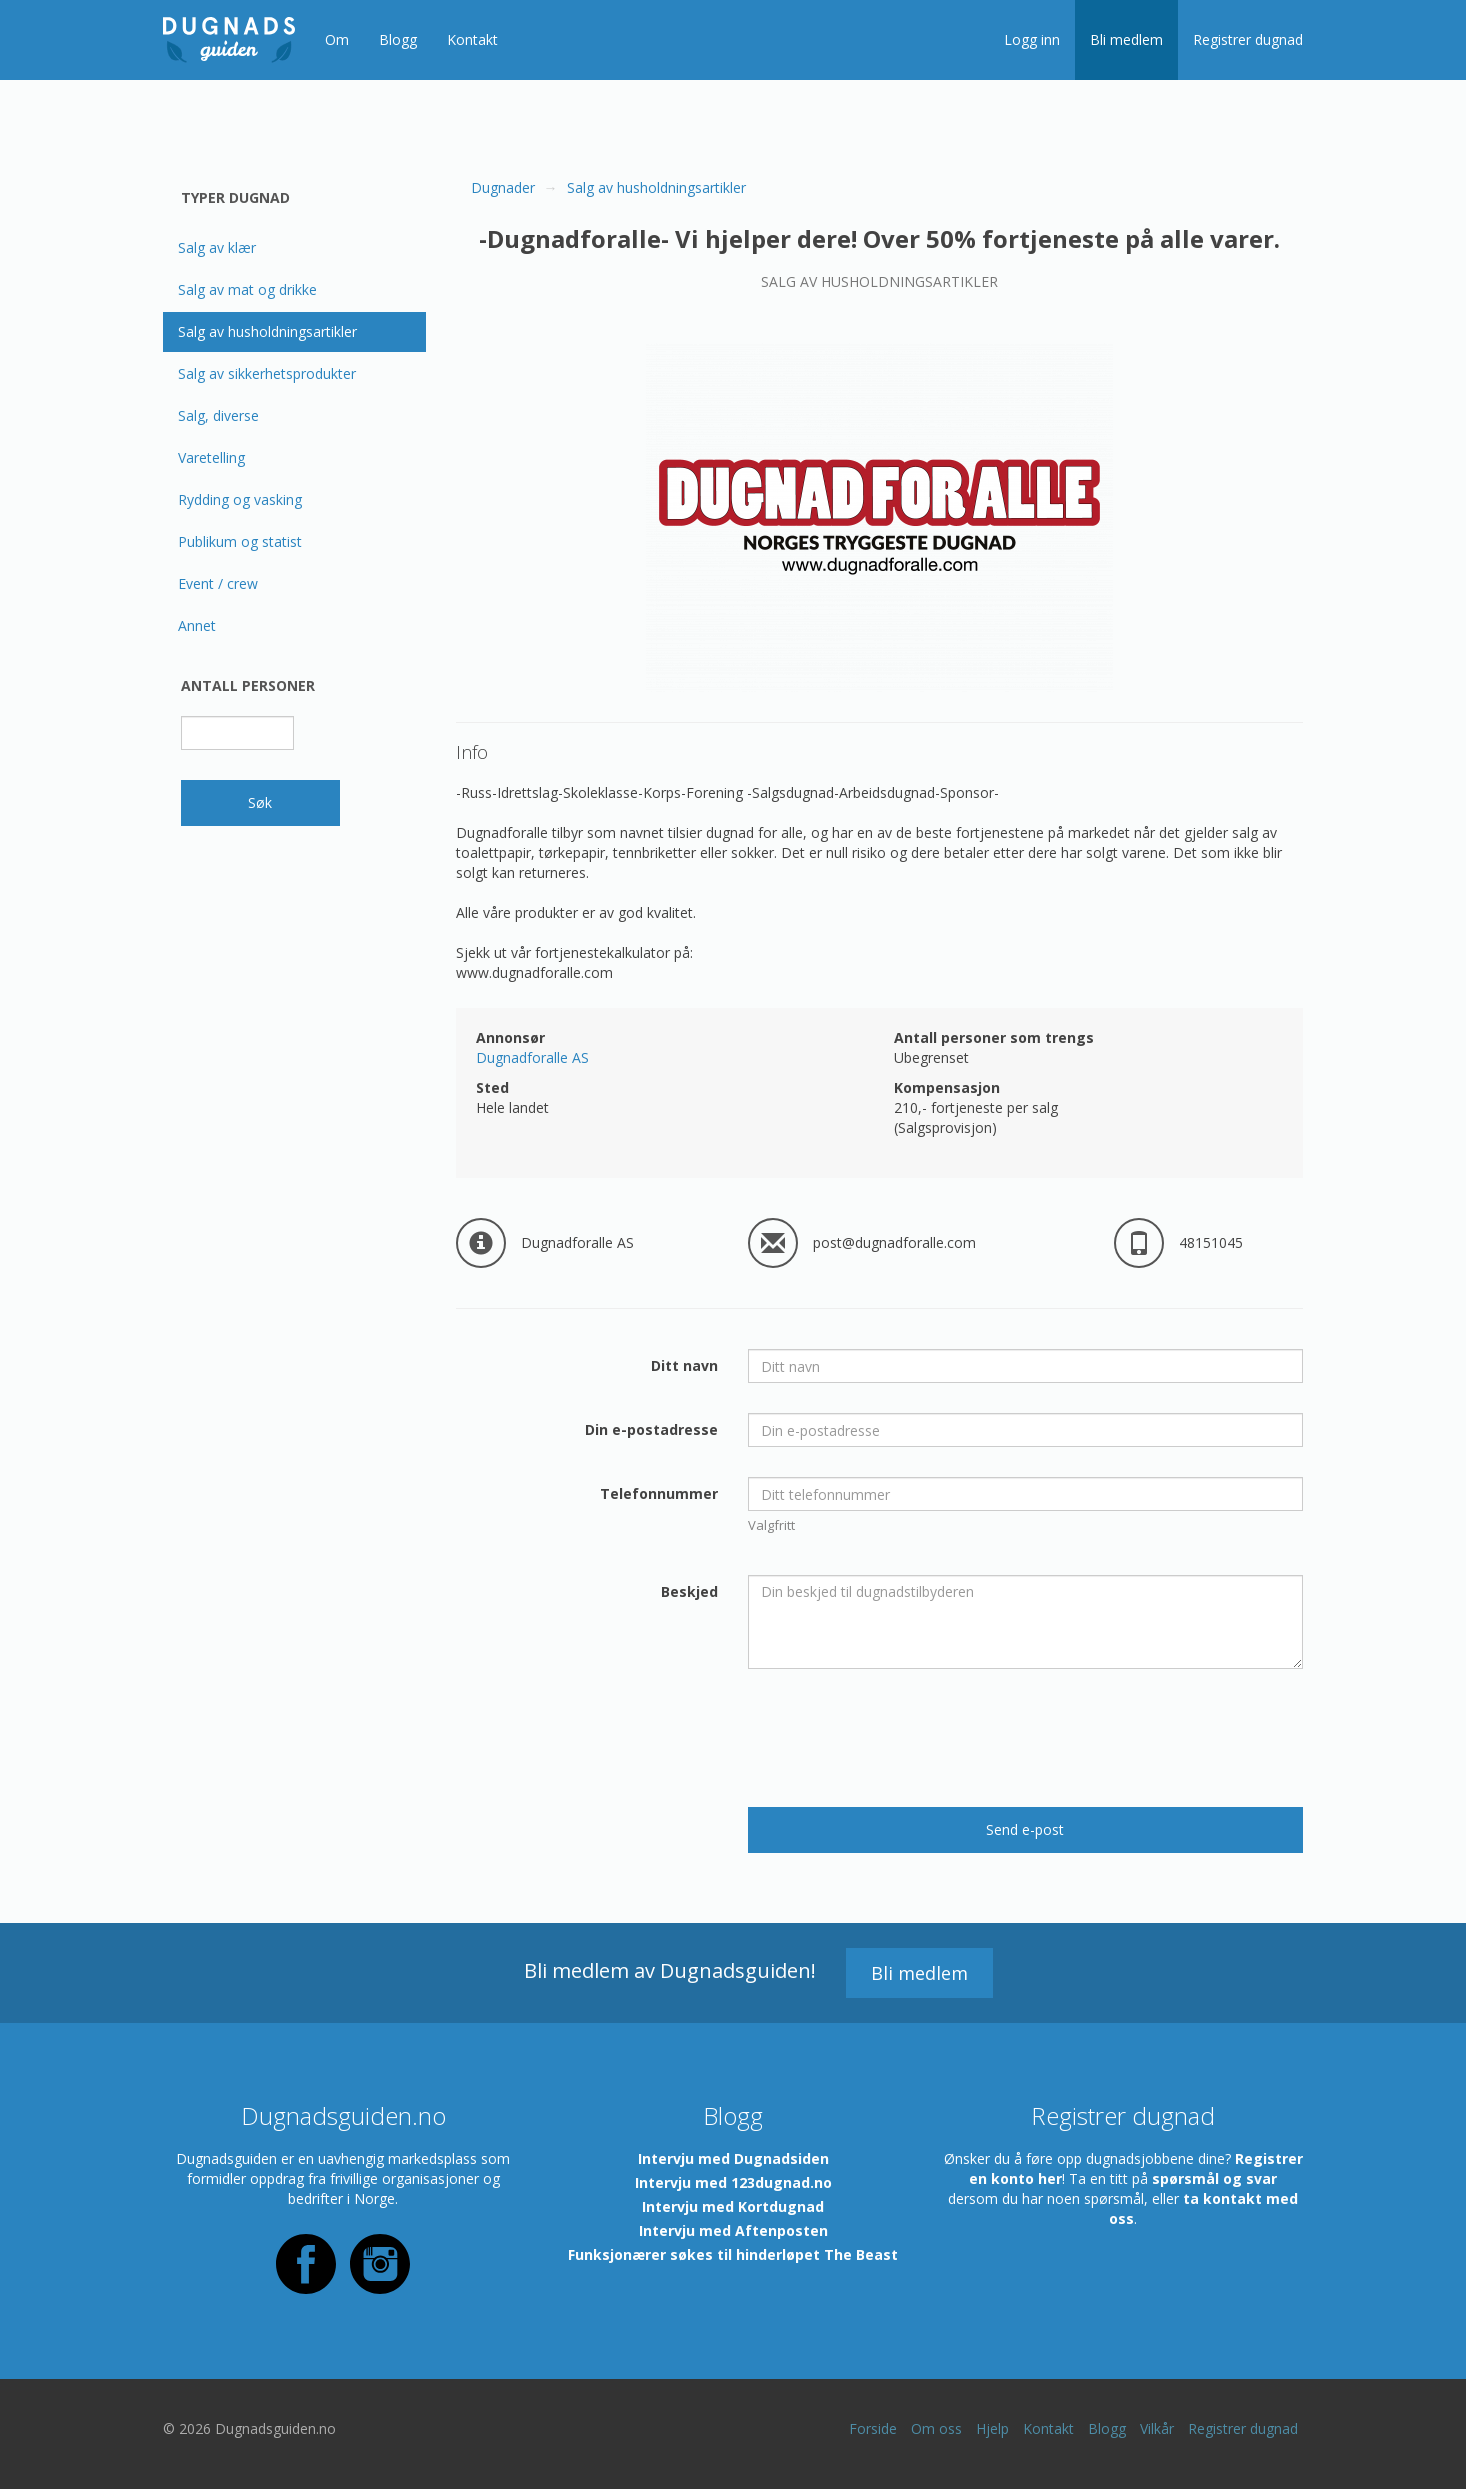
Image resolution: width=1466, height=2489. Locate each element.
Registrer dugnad (1248, 39)
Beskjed (689, 1591)
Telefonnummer (659, 1493)
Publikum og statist (240, 541)
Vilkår (1157, 2428)
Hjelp (992, 2428)
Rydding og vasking (240, 499)
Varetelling (211, 457)
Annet (197, 625)
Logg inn (1032, 39)
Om (337, 39)
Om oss (936, 2428)
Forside (873, 2428)
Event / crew (218, 583)
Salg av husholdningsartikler (267, 331)
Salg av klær (217, 247)
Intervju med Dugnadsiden (733, 2158)
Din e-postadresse (651, 1429)
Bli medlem (1126, 39)
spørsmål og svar (1214, 2178)
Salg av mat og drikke (247, 289)
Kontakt (472, 39)
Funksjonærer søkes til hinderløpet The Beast (733, 2254)
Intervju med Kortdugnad (733, 2206)
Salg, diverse (218, 415)
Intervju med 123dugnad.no (733, 2182)
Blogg (398, 39)
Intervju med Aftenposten (733, 2230)
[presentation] (900, 1738)
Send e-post (1025, 1829)
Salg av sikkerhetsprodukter (267, 373)
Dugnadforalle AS (532, 1057)
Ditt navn (684, 1365)
